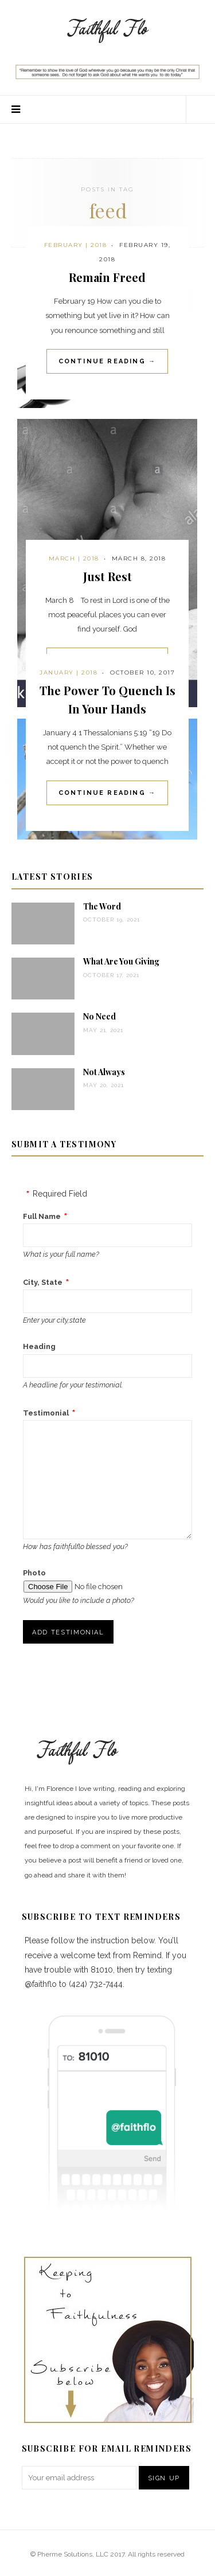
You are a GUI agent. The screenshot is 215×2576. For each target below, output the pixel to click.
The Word (102, 906)
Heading (39, 1346)
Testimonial (46, 1413)
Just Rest (107, 576)
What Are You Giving (121, 961)
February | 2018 (75, 245)
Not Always (104, 1072)
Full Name (42, 1216)
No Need (99, 1016)
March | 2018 (74, 558)
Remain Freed (107, 277)
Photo (34, 1573)
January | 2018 (68, 672)
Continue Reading (107, 361)
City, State (42, 1282)
